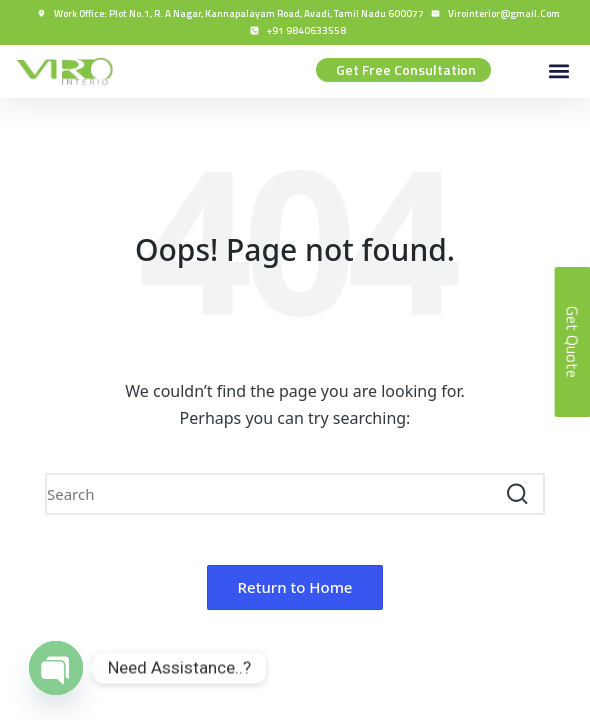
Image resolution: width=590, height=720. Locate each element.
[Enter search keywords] (295, 494)
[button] (558, 71)
